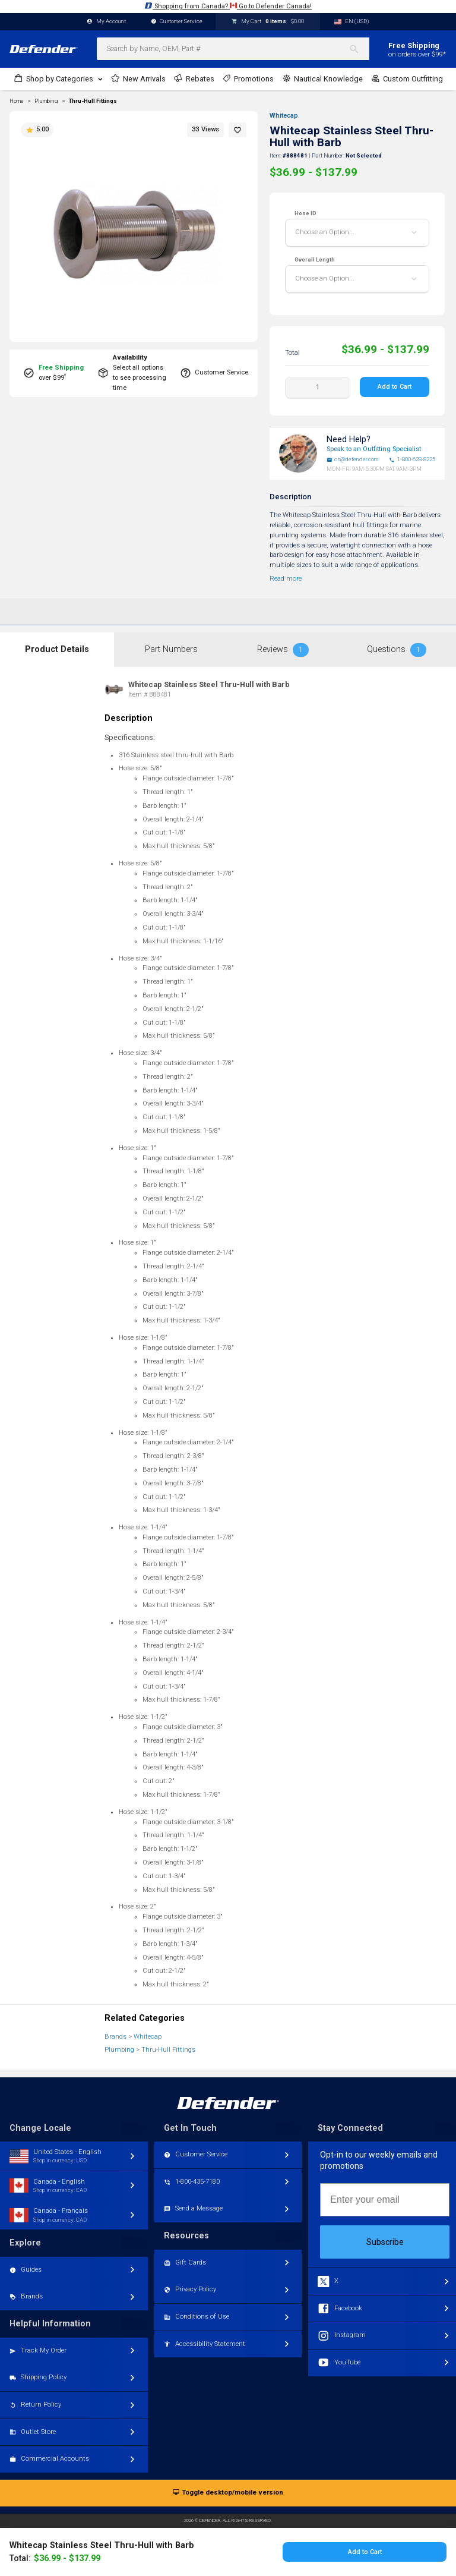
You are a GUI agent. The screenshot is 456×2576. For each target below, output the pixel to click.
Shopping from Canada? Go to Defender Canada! (228, 5)
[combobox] (233, 48)
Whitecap (284, 115)
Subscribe (385, 2242)
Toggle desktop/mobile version (228, 2493)
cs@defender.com (353, 459)
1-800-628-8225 (412, 459)
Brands (115, 2036)
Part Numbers (171, 649)
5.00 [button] (37, 129)
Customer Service (177, 22)
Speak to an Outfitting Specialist (374, 449)
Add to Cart (394, 387)
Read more (286, 578)
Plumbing (119, 2050)
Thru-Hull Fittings (92, 101)
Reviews (283, 650)
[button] (237, 129)
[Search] (359, 48)
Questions (396, 650)
